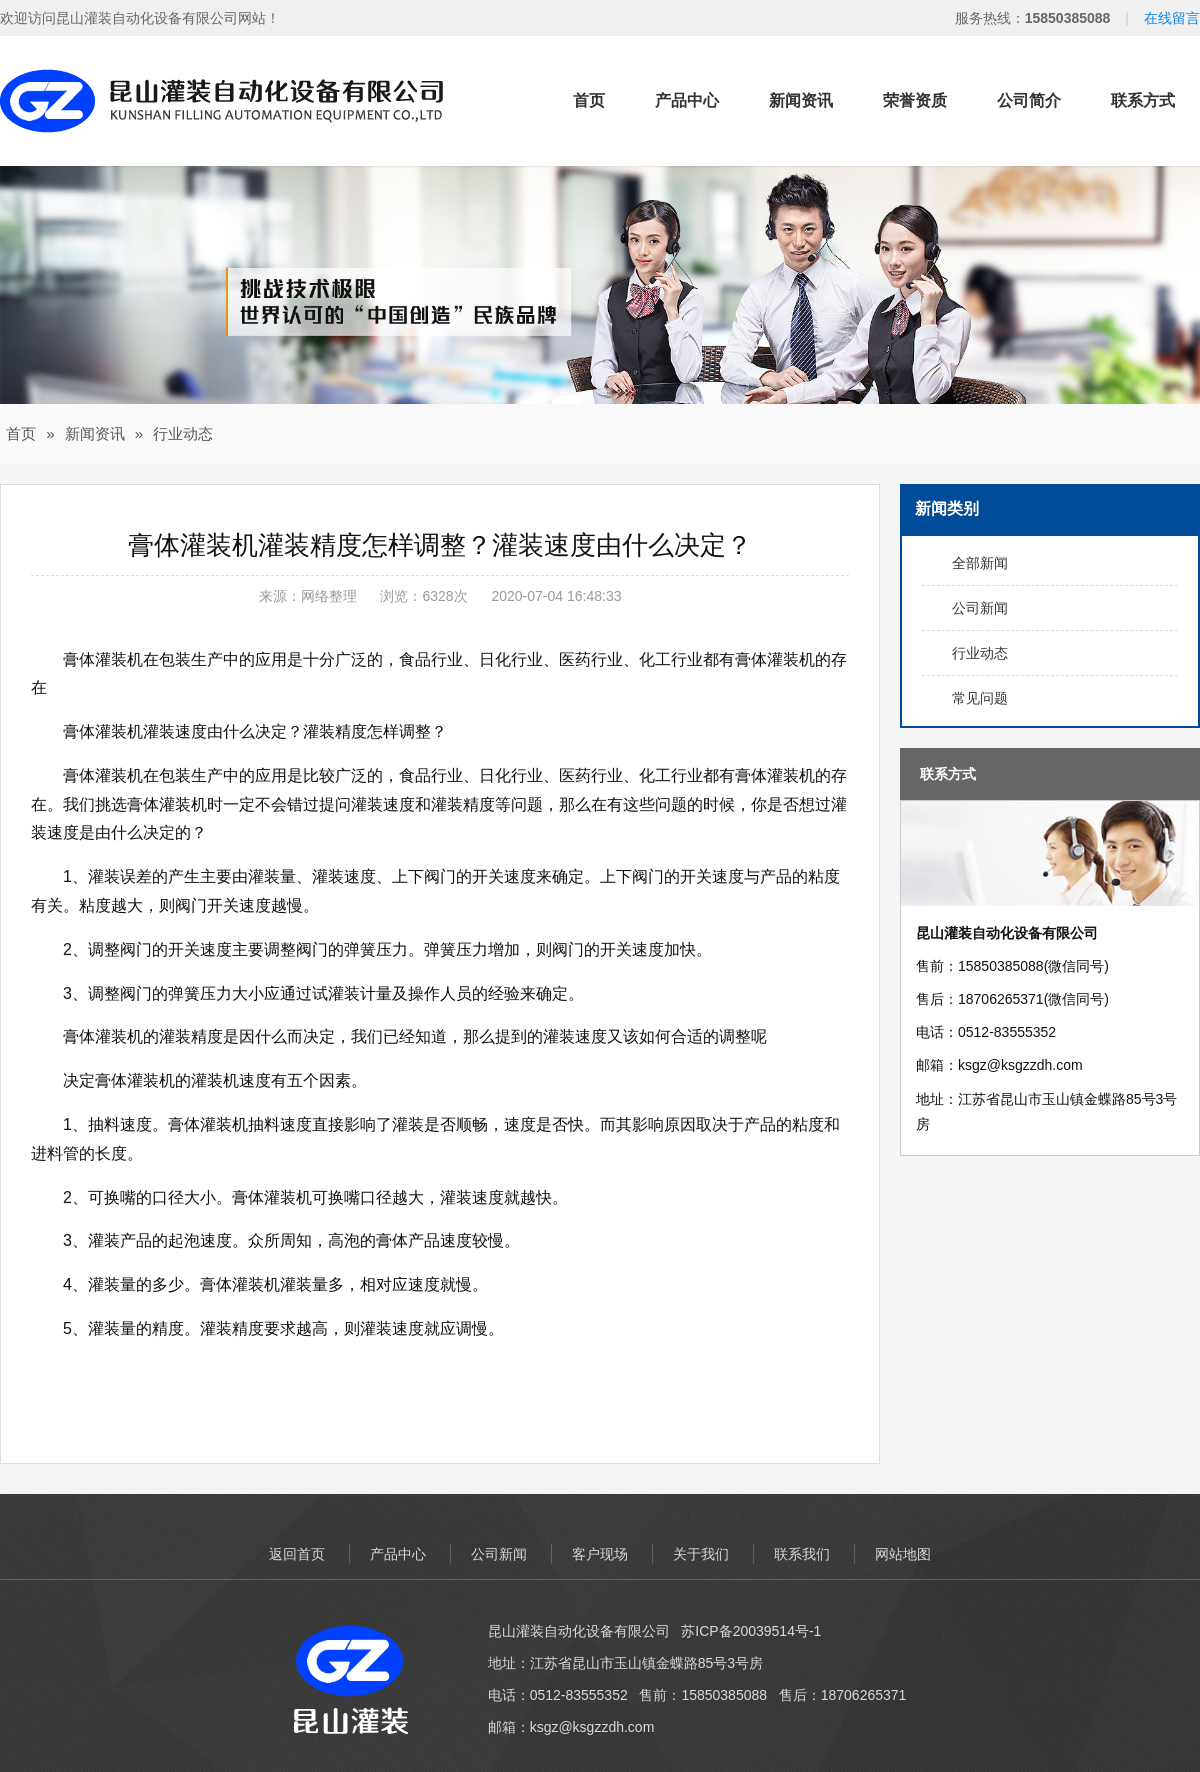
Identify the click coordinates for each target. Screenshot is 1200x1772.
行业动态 (183, 433)
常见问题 (980, 698)
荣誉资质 (915, 100)
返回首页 (297, 1554)
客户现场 (600, 1554)
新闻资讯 (801, 100)
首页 (589, 100)
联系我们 (802, 1554)
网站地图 (903, 1554)
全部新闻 (980, 563)
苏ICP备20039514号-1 (751, 1631)
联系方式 (1143, 100)
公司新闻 (980, 608)
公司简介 (1029, 100)
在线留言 (1172, 18)
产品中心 (687, 100)
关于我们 (701, 1554)
